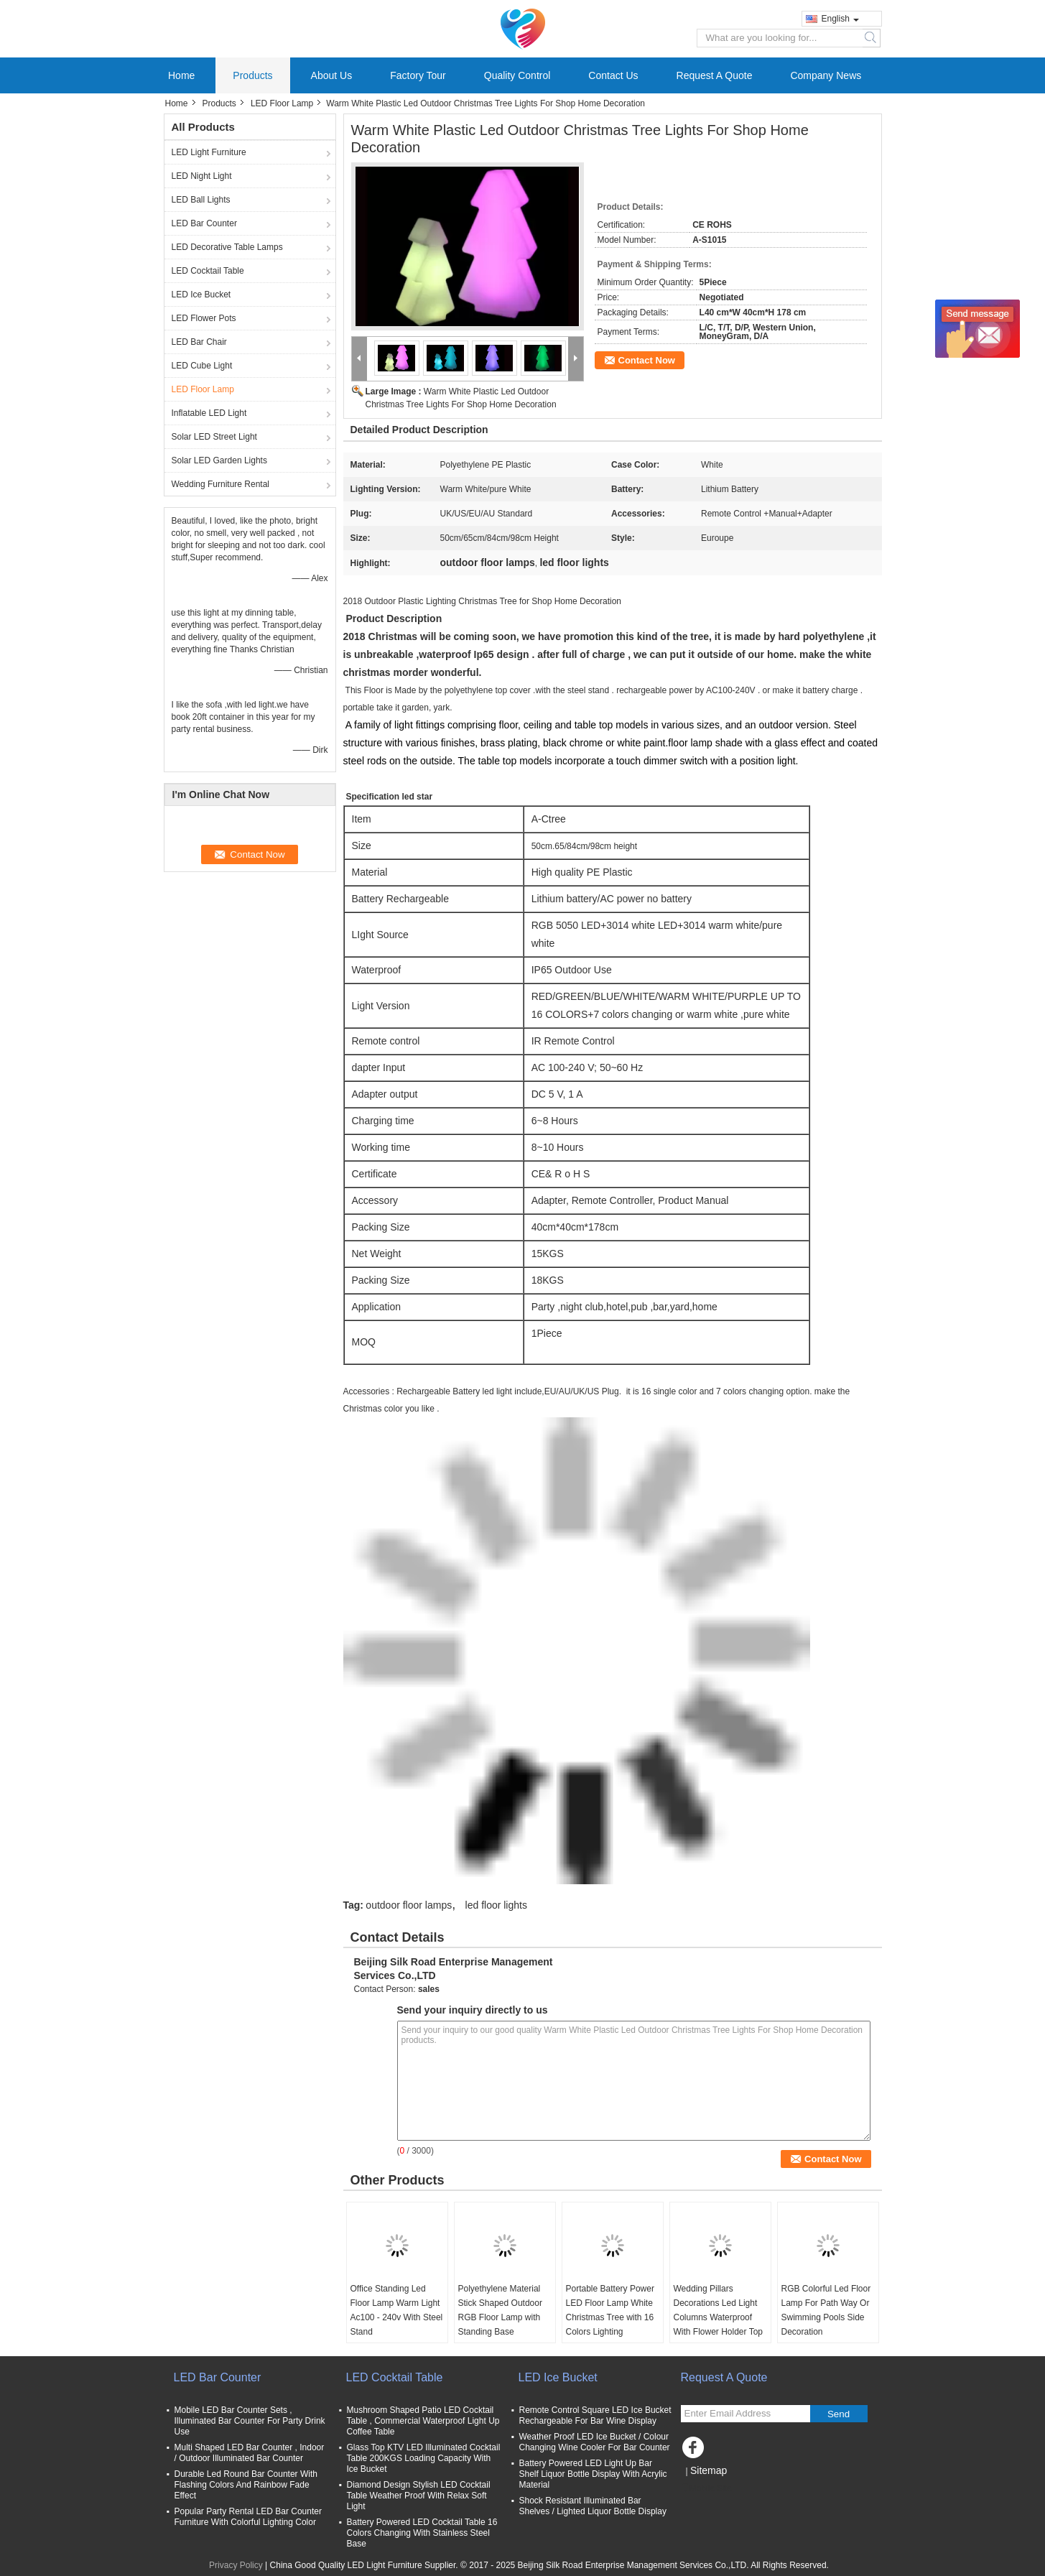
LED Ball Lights (201, 200)
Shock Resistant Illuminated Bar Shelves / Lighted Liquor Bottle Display (593, 2506)
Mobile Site (706, 2488)
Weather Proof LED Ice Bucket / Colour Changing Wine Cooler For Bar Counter (594, 2442)
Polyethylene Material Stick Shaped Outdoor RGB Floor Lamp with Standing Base (500, 2310)
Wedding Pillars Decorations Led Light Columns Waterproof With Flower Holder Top (718, 2310)
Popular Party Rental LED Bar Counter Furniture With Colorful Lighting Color (248, 2516)
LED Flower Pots (204, 318)
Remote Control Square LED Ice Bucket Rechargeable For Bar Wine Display (595, 2415)
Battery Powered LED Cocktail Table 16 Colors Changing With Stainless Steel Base (422, 2533)
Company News (825, 75)
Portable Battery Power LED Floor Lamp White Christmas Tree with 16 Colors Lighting (610, 2310)
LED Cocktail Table (208, 271)
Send (838, 2414)
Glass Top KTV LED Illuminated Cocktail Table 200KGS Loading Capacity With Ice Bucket (424, 2458)
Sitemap (708, 2470)
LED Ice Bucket (201, 294)
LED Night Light (202, 176)
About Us (332, 75)
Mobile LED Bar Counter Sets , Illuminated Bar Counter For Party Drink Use (250, 2421)
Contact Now (646, 360)
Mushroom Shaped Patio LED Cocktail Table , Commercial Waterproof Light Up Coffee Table (423, 2421)
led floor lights (496, 1905)
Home (181, 75)
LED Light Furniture (209, 152)
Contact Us (613, 75)
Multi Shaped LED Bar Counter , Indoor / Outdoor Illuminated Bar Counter (250, 2452)
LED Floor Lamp (282, 103)
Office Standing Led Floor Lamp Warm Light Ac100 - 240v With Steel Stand (396, 2310)
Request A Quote (715, 75)
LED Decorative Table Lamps (227, 247)
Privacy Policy (236, 2565)
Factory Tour (418, 75)
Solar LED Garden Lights (219, 460)
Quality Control (517, 75)
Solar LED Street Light (214, 437)
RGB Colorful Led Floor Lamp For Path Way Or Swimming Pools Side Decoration (826, 2310)
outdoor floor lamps (409, 1905)
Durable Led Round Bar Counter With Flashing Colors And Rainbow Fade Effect (246, 2485)
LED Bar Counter (204, 223)
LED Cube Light (202, 366)
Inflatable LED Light (209, 413)
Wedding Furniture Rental (221, 484)
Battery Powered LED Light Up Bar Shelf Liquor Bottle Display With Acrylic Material (593, 2474)
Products (252, 75)
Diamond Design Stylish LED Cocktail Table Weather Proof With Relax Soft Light (419, 2495)
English (840, 19)
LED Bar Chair (199, 342)
